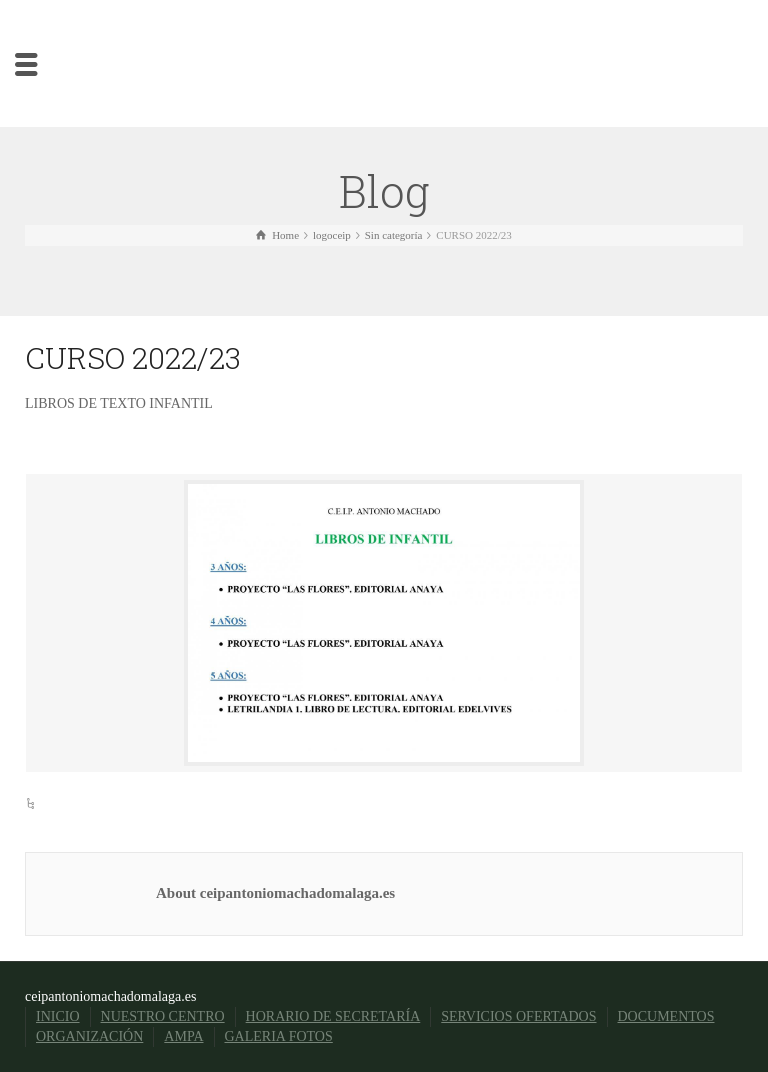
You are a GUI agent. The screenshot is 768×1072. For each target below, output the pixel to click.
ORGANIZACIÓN (89, 1036)
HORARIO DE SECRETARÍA (333, 1016)
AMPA (183, 1036)
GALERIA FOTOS (279, 1036)
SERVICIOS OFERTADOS (518, 1016)
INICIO (58, 1016)
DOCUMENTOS (666, 1016)
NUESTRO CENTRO (163, 1016)
